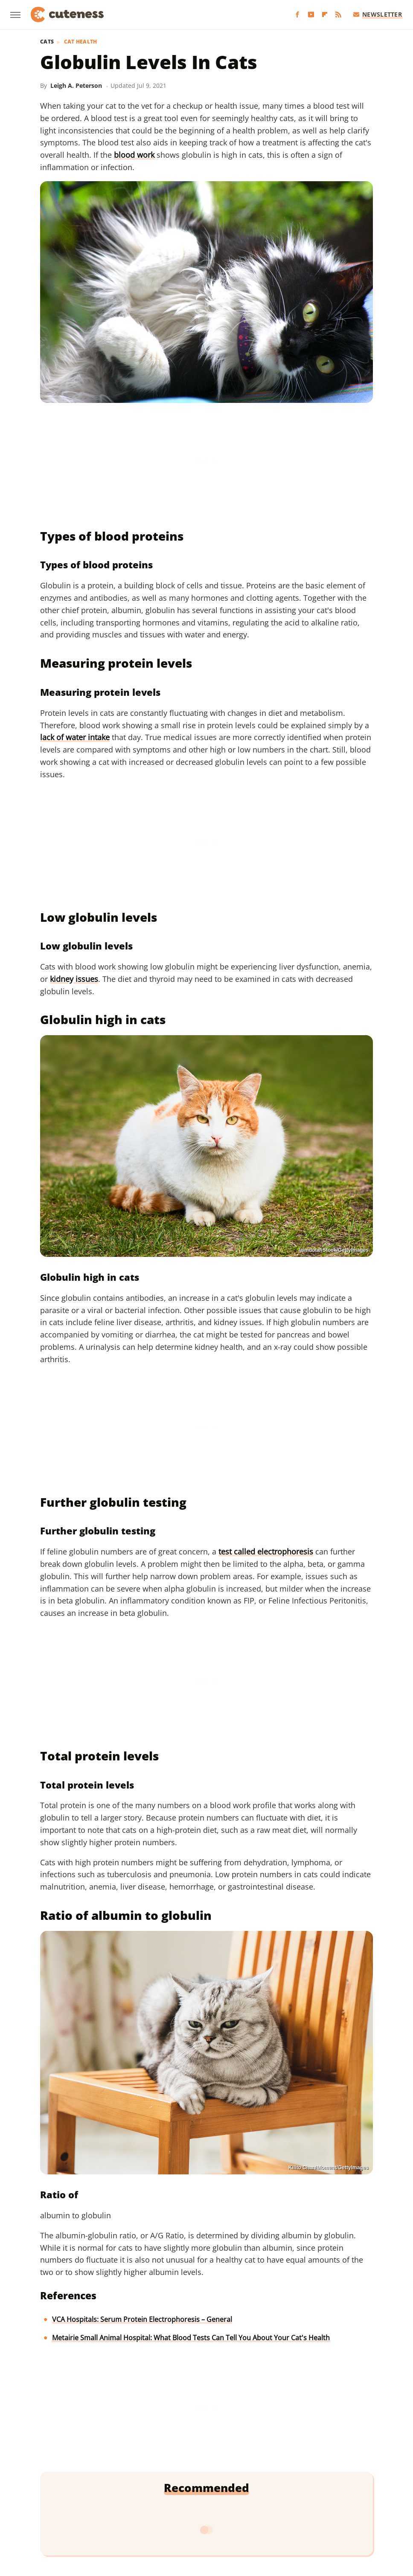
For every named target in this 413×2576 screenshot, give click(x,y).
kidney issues (74, 979)
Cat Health (80, 41)
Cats (47, 41)
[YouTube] (311, 15)
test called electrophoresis (265, 1551)
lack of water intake (75, 737)
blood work (134, 155)
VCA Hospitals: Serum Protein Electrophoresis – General (142, 2319)
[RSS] (338, 15)
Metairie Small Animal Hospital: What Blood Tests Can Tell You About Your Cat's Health (191, 2337)
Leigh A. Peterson (76, 85)
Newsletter (377, 14)
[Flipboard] (324, 15)
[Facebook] (297, 15)
